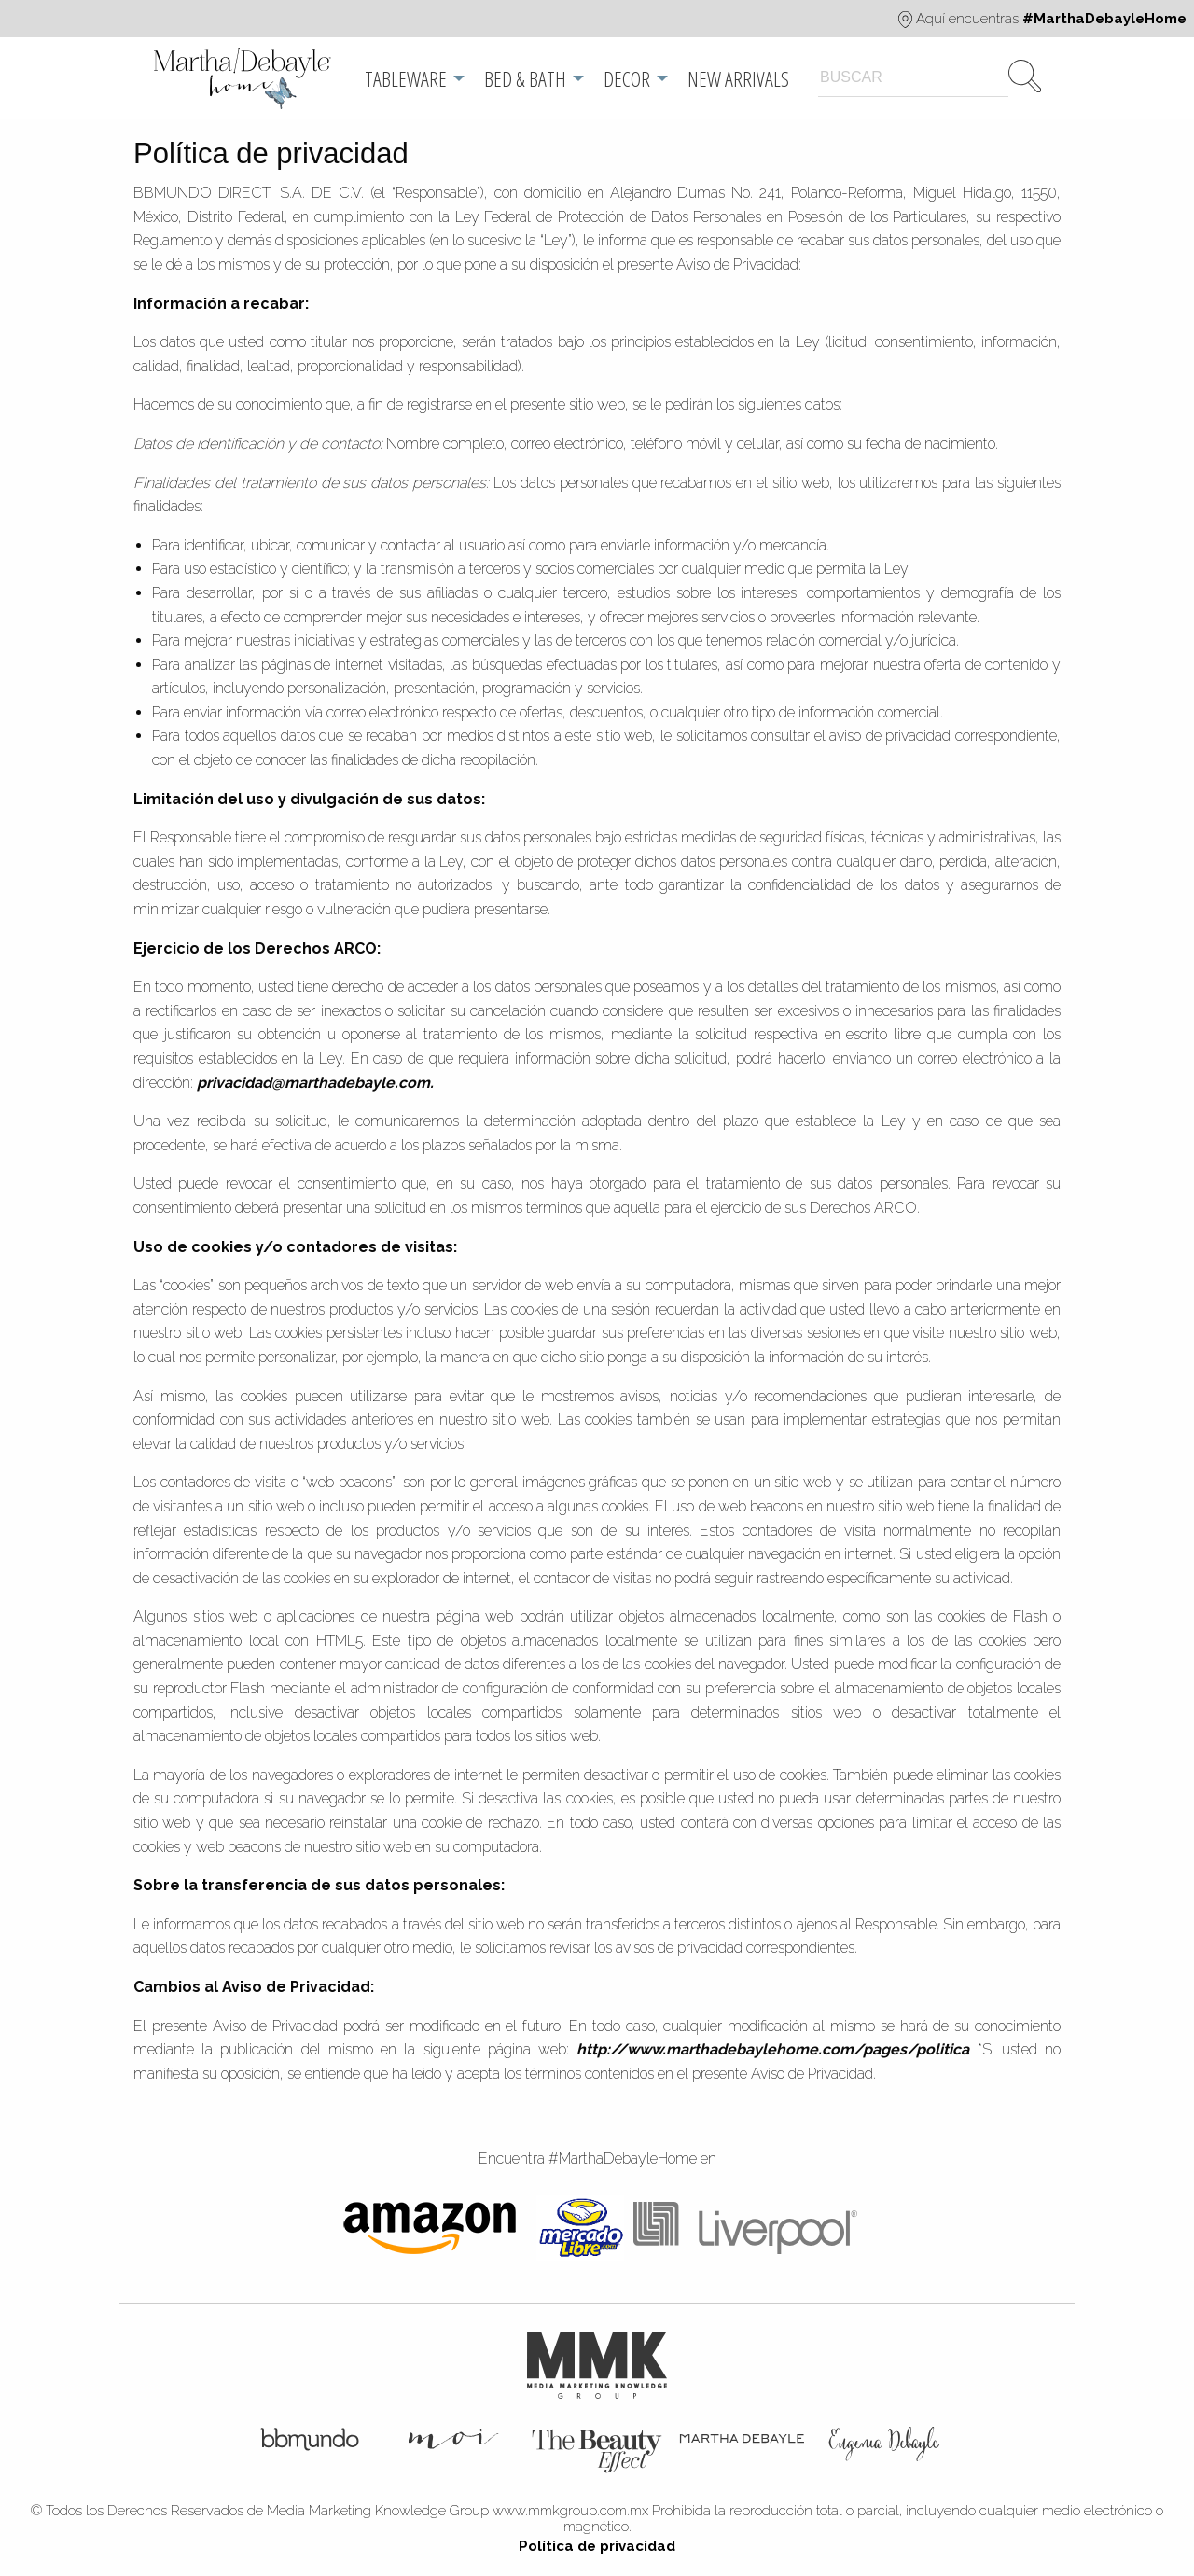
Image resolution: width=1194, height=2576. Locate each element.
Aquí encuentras (1042, 18)
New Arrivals (738, 78)
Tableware (406, 78)
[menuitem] (244, 78)
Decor (627, 78)
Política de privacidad (597, 2546)
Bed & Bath (525, 78)
